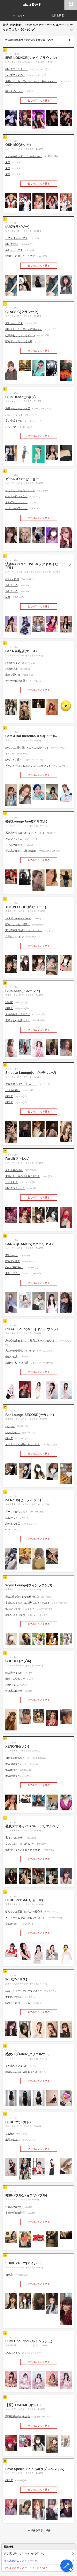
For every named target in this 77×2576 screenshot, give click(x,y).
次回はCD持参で (14, 936)
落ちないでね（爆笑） (17, 924)
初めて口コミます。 (16, 69)
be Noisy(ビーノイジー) (23, 1500)
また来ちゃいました (16, 1968)
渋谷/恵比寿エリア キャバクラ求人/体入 (26, 2355)
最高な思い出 (12, 674)
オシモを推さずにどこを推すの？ (23, 156)
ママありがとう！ (15, 844)
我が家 (9, 1002)
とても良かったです (16, 238)
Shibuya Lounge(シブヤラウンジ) (30, 1073)
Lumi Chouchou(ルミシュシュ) (28, 2174)
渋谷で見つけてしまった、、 (21, 1084)
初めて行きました (15, 1188)
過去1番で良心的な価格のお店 (22, 1579)
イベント (10, 753)
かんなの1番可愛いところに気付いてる (27, 747)
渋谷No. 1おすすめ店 (17, 1362)
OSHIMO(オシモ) (18, 145)
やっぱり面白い (14, 1267)
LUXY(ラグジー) (17, 227)
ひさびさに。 (12, 1432)
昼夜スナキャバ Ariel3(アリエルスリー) (34, 1771)
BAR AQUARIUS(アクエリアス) (29, 1244)
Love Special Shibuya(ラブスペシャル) (34, 2274)
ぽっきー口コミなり (16, 496)
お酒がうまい (12, 662)
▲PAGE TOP (67, 2411)
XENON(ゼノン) (17, 1704)
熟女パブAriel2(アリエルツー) (27, 1957)
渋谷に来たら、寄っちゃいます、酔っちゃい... (31, 81)
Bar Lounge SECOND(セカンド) (29, 1415)
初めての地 (11, 244)
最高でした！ (12, 2030)
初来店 (9, 1096)
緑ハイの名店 (12, 1523)
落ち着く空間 (12, 1261)
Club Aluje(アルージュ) (22, 991)
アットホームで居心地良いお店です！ (26, 1851)
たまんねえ (11, 1182)
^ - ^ (7, 1529)
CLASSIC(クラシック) (21, 312)
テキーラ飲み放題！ (16, 680)
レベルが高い (12, 1090)
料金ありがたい (14, 2080)
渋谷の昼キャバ (14, 1733)
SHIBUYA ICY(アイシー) (23, 2124)
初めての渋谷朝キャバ (17, 1715)
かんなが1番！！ (14, 759)
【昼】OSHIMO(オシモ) (23, 2224)
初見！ (9, 1008)
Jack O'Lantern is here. (18, 918)
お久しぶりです (14, 414)
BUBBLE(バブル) (18, 1636)
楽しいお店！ (12, 1356)
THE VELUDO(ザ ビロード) (25, 907)
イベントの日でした (16, 508)
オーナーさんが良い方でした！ (22, 1444)
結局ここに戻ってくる (17, 1918)
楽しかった (11, 1255)
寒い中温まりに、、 (16, 420)
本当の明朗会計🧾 (15, 2086)
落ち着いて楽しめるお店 (18, 341)
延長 (7, 597)
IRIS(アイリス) (16, 1895)
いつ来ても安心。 (15, 75)
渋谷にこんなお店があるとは (21, 1974)
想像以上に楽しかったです (20, 256)
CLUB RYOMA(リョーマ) (24, 1833)
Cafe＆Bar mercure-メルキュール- (31, 736)
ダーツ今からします (16, 1511)
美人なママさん (14, 838)
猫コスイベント (14, 91)
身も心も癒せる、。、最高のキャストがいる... (31, 1340)
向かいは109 (12, 579)
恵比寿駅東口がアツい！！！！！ (23, 930)
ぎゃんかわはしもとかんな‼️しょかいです (28, 765)
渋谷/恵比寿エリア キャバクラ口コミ (24, 2341)
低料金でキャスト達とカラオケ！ (23, 1795)
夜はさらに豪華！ (15, 1783)
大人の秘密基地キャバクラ (20, 1350)
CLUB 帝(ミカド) (18, 2013)
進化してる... (12, 1273)
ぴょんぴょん (12, 2185)
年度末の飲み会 (14, 1665)
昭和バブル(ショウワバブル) (26, 2068)
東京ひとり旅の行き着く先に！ (22, 1176)
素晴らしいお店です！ (17, 1020)
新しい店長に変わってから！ (21, 1597)
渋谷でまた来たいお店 (17, 408)
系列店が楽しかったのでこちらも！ (25, 832)
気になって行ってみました (20, 1591)
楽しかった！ (12, 1857)
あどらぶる (11, 585)
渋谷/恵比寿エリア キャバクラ (20, 2348)
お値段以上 (11, 668)
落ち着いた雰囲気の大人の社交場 (23, 1844)
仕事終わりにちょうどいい (20, 335)
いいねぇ (10, 1426)
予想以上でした (14, 1912)
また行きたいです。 (16, 502)
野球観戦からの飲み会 (17, 2235)
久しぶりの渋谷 (14, 1170)
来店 (7, 162)
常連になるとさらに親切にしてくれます (27, 1585)
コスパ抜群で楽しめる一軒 (20, 1789)
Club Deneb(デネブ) (20, 397)
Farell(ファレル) (17, 1158)
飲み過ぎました (14, 1647)
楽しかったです (14, 250)
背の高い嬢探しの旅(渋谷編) (21, 850)
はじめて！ (11, 1517)
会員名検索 (58, 15)
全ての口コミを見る (39, 100)
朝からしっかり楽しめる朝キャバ (23, 329)
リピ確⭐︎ (9, 2024)
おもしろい (11, 426)
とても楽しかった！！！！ (20, 490)
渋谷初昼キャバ (14, 1721)
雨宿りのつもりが (15, 1653)
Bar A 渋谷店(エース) (21, 651)
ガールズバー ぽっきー (22, 479)
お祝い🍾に (11, 1659)
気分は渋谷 (11, 1727)
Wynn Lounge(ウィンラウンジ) (28, 1568)
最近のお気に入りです (17, 1014)
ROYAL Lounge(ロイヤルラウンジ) (31, 1329)
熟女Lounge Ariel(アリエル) (26, 821)
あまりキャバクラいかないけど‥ (23, 1906)
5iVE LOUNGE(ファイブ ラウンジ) (31, 58)
